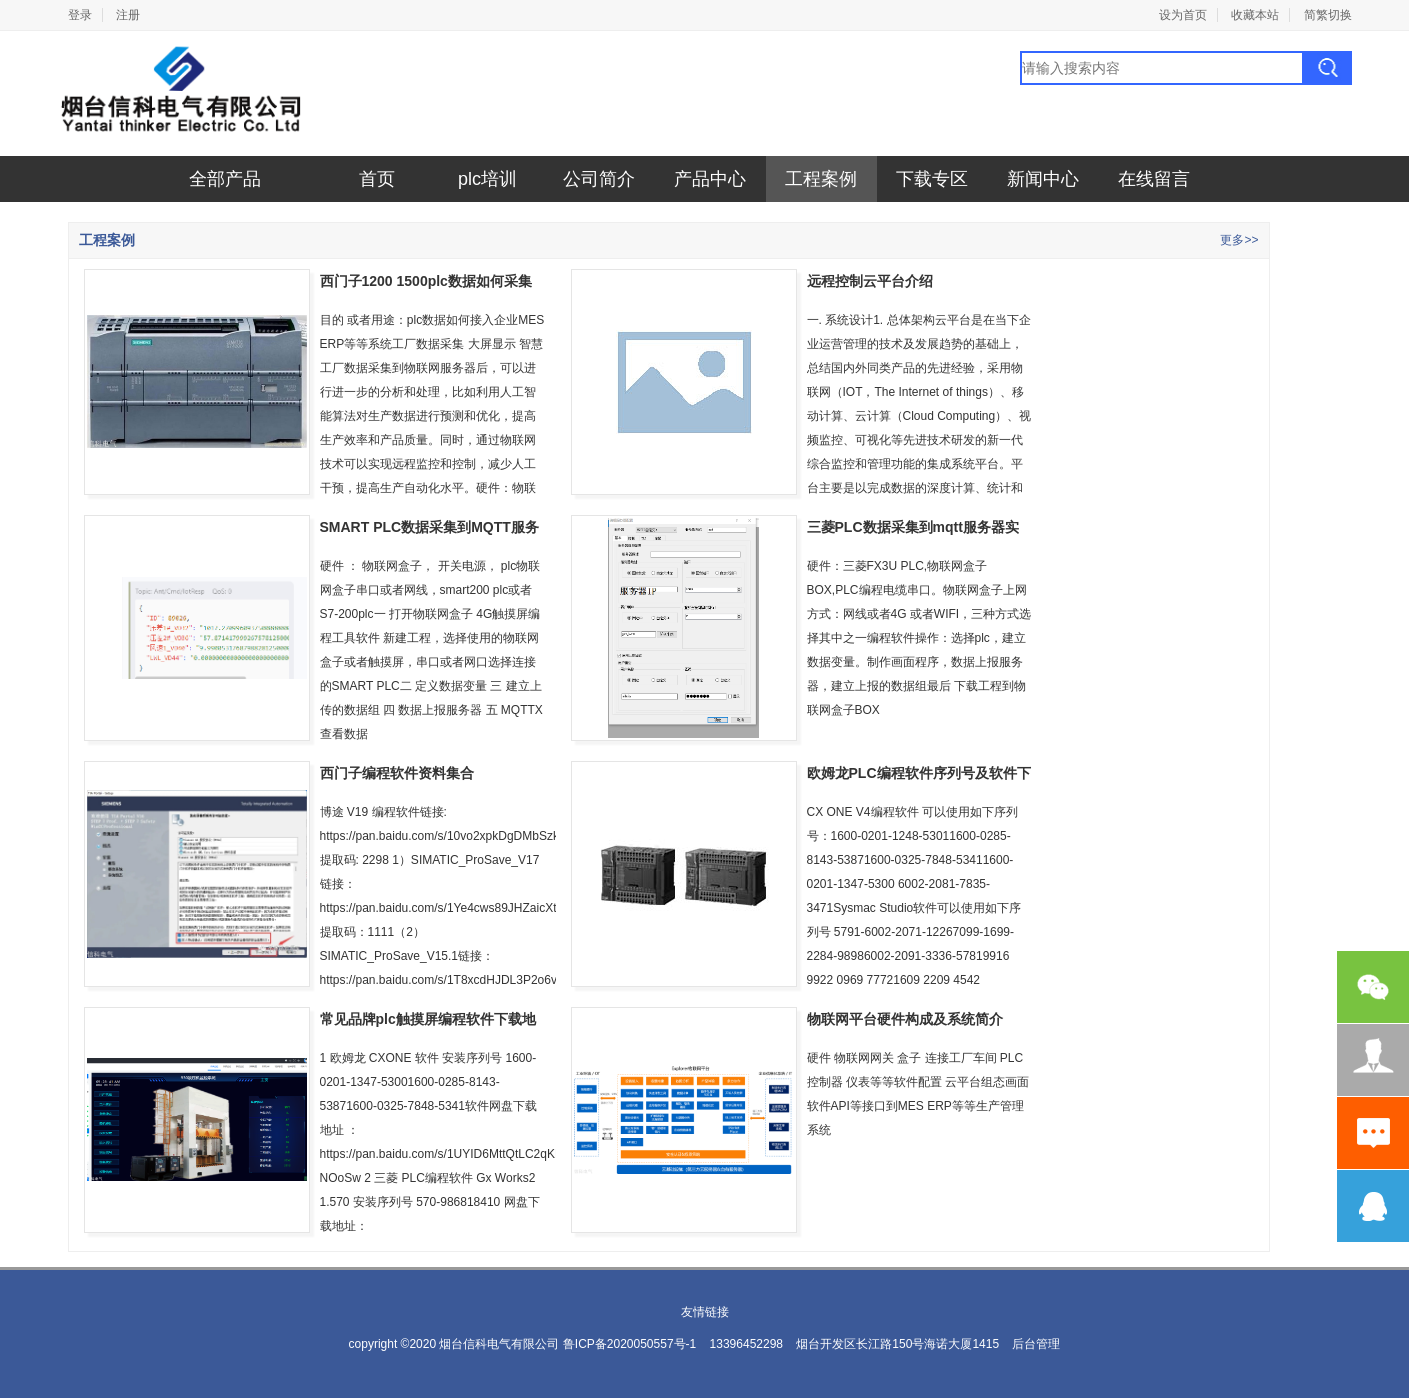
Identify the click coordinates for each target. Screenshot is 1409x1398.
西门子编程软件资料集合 (397, 773)
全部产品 (225, 179)
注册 (128, 15)
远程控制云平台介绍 (870, 281)
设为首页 (1183, 15)
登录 (80, 15)
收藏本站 (1255, 15)
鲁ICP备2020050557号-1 (629, 1344)
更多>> (1239, 240)
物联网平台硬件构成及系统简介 (905, 1019)
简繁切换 (1328, 15)
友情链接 (705, 1312)
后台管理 (1036, 1344)
